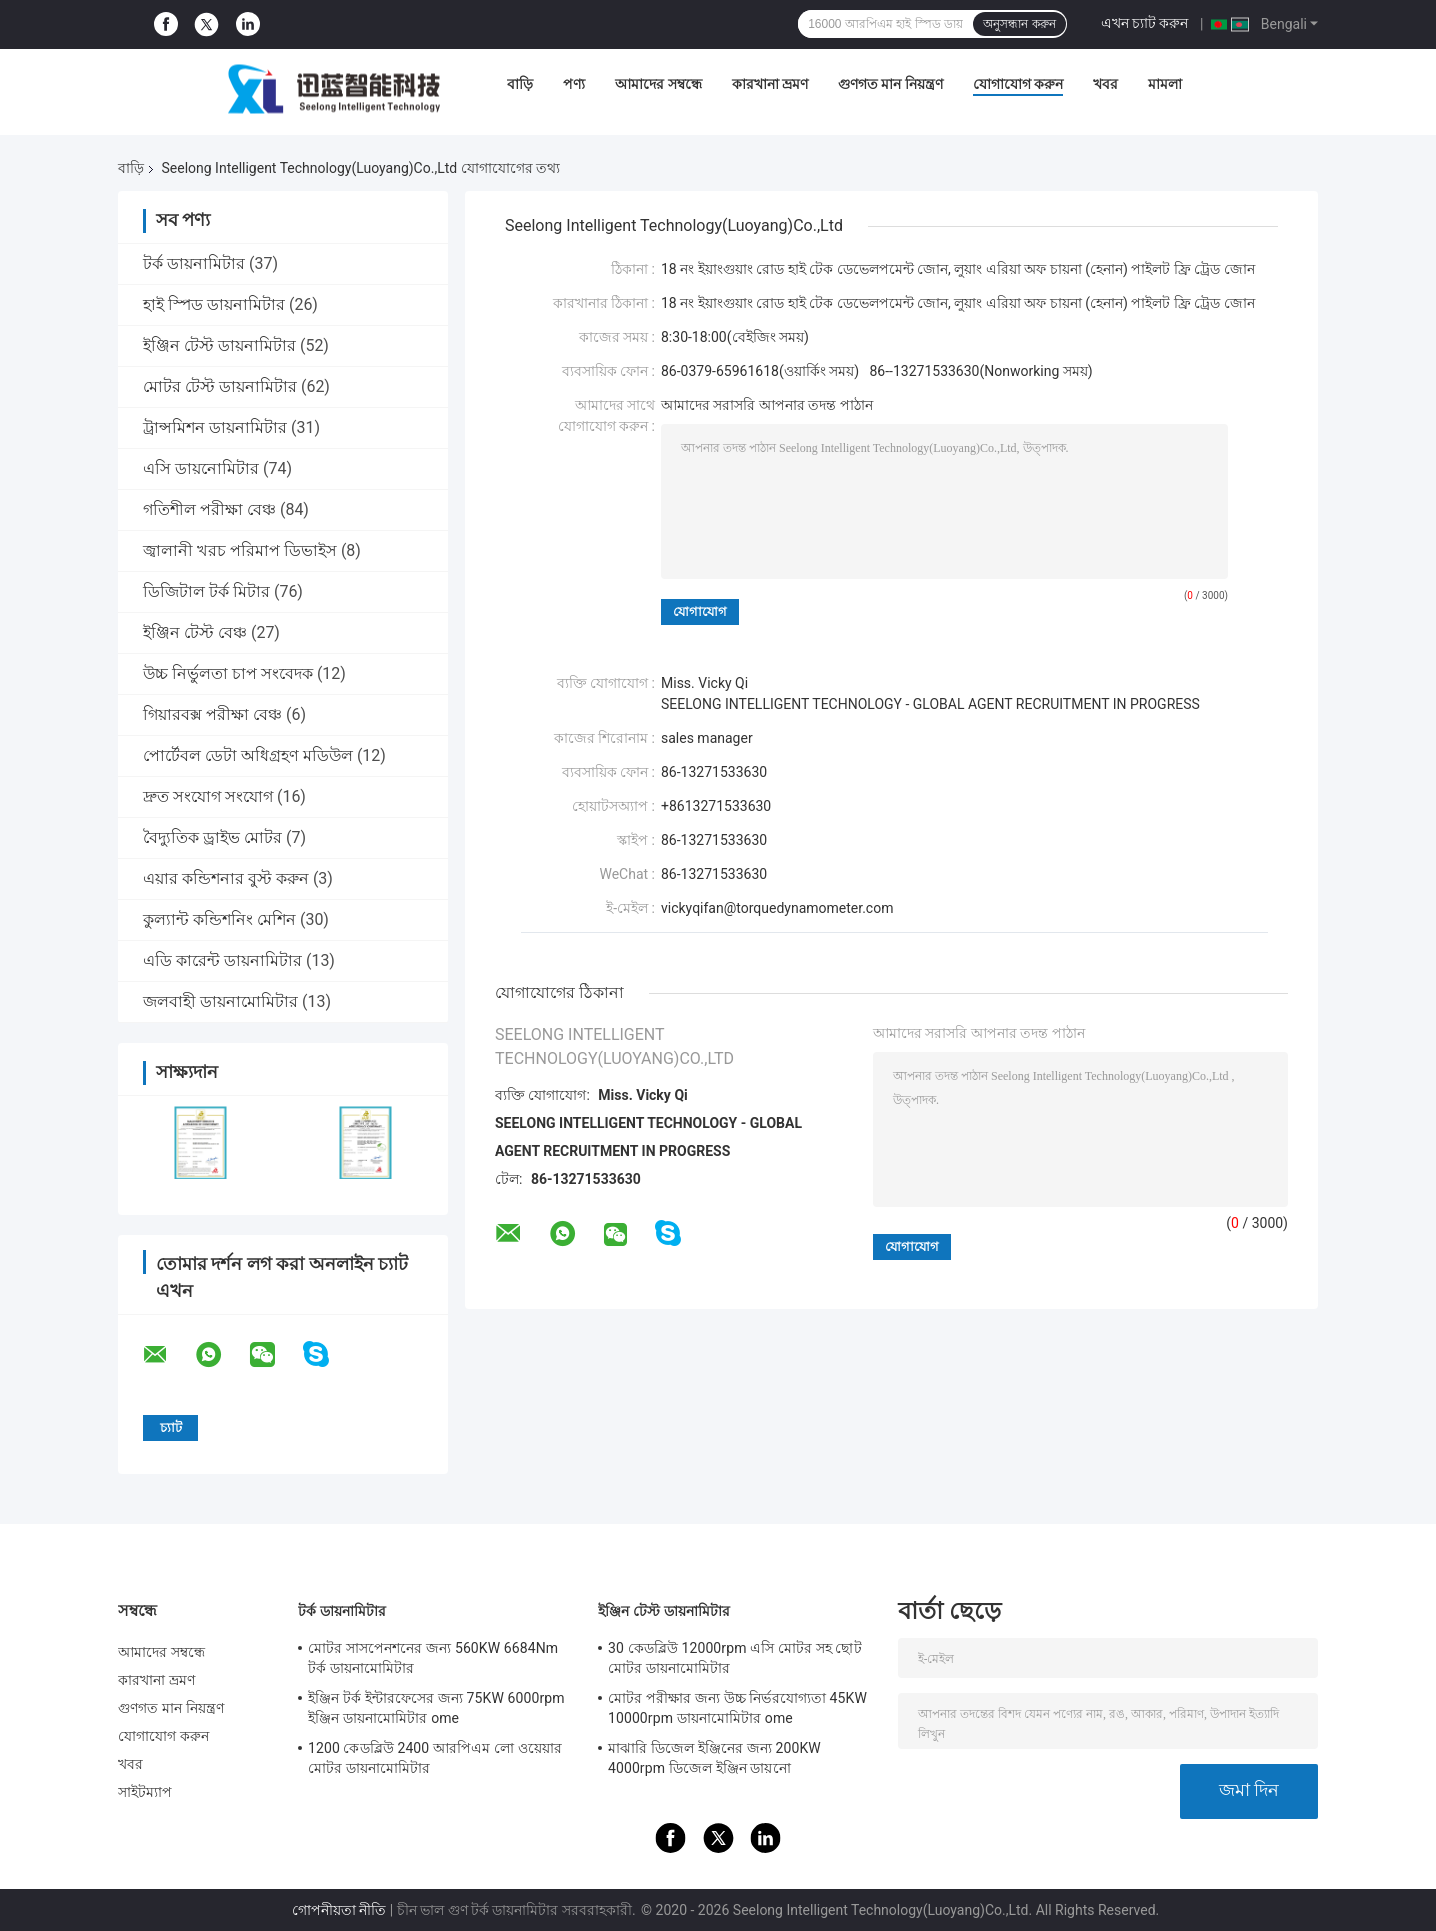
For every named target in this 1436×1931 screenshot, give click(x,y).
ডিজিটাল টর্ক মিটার (206, 591)
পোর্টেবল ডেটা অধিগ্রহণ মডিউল (248, 755)
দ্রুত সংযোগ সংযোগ (208, 796)
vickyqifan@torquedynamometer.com (777, 908)
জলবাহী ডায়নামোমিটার (220, 1001)
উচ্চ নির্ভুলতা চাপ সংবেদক (228, 673)
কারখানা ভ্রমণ (770, 84)
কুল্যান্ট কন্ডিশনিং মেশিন (219, 919)
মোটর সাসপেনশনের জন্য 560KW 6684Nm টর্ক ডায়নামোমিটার (433, 1658)
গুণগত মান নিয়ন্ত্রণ (890, 84)
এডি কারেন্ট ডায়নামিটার (222, 960)
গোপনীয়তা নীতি (339, 1910)
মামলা (1165, 84)
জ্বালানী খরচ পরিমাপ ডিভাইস (240, 550)
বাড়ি (520, 84)
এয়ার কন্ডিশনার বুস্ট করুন (226, 878)
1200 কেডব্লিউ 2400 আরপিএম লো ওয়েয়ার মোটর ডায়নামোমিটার (435, 1758)
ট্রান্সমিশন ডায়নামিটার (215, 427)
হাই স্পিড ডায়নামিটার (214, 304)
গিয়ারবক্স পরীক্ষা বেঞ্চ (212, 714)
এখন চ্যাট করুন (1145, 23)
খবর (1105, 84)
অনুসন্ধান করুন (1019, 24)
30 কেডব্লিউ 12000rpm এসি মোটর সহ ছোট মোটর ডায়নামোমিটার (735, 1658)
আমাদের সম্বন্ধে (658, 84)
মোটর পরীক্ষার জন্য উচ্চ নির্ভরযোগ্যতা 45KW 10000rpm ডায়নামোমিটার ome (737, 1708)
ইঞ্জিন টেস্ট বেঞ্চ (195, 632)
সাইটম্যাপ (145, 1792)
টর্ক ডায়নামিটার (194, 263)
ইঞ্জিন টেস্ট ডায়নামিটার (219, 345)
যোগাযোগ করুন (1018, 84)
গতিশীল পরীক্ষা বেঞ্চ (209, 509)
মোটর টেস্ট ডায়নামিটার (220, 386)
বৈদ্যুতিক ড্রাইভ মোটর (212, 837)
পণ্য (574, 84)
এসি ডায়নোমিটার (201, 468)
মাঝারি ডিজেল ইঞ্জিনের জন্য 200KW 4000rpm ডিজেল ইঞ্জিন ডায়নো (714, 1758)
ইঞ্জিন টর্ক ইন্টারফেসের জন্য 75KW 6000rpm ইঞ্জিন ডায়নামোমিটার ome (436, 1708)
